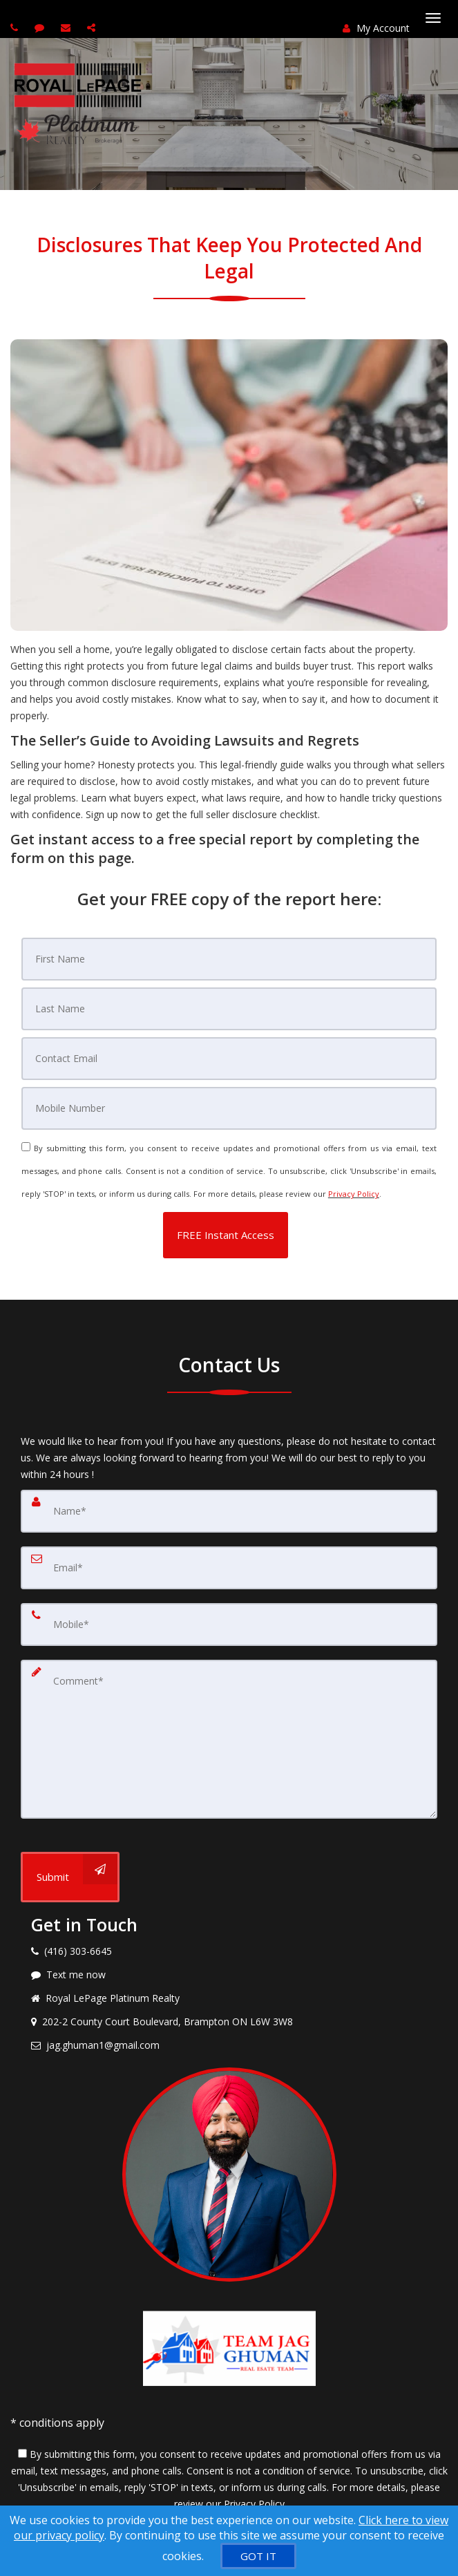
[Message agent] (229, 1975)
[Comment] (229, 1739)
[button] (225, 1235)
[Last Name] (229, 1008)
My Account (376, 28)
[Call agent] (15, 27)
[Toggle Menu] (433, 18)
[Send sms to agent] (41, 27)
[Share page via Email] (93, 27)
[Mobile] (229, 1108)
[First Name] (229, 959)
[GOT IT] (258, 2556)
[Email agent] (67, 27)
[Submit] (70, 1877)
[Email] (229, 1058)
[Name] (229, 1511)
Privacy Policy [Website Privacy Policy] (353, 1193)
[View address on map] (229, 2022)
